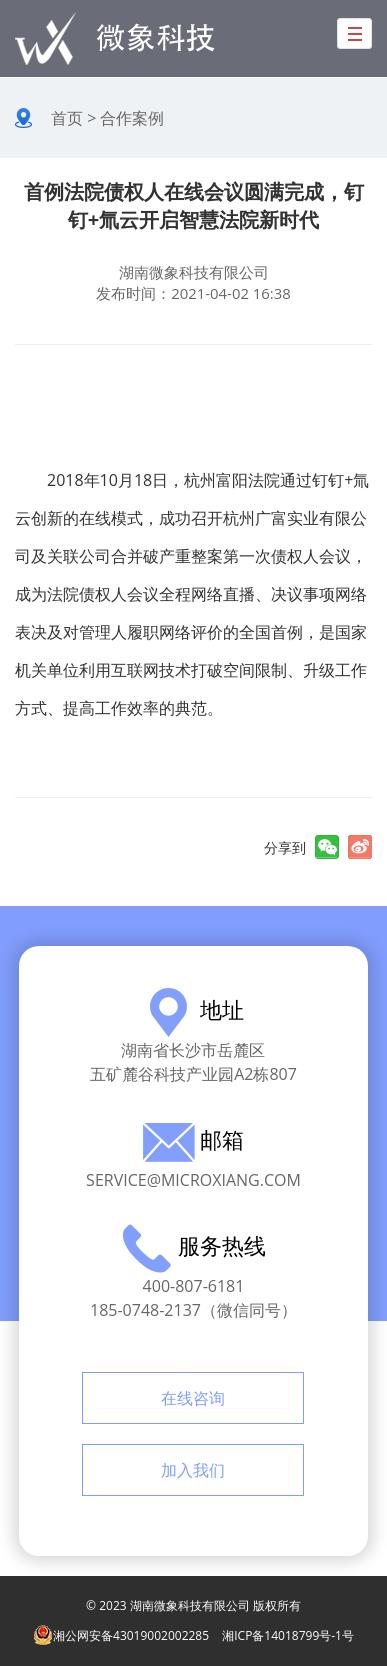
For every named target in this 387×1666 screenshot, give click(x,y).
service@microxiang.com (193, 1180)
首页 (67, 118)
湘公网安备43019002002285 (121, 1635)
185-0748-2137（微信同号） (193, 1310)
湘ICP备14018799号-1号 (288, 1635)
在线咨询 (193, 1398)
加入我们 (193, 1470)
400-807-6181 (194, 1286)
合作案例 (132, 118)
